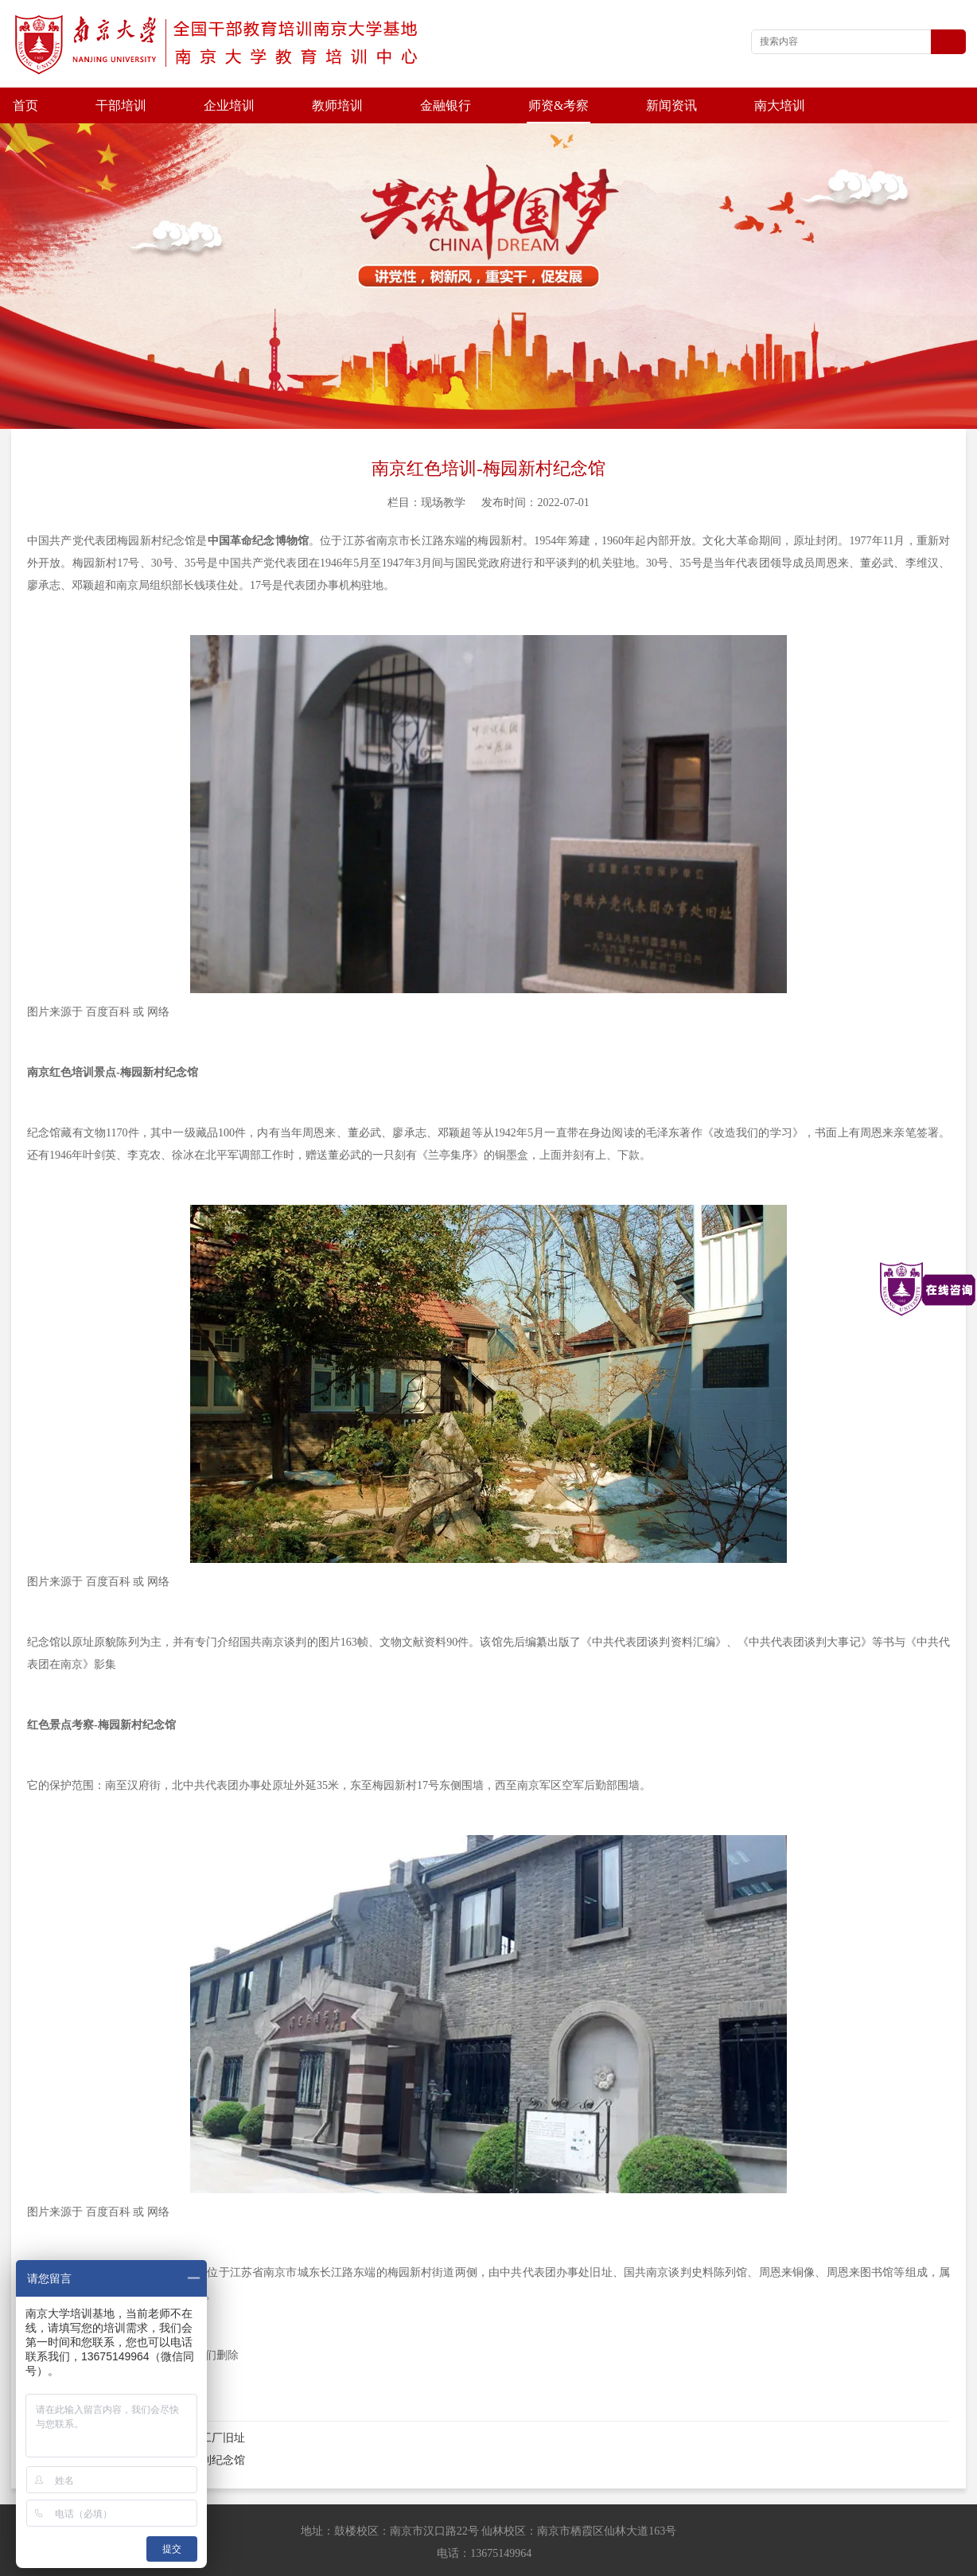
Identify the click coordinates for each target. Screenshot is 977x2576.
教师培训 (337, 105)
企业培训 (229, 105)
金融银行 (445, 105)
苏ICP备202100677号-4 (496, 2560)
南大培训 (779, 105)
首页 (25, 105)
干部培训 (120, 105)
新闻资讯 (671, 105)
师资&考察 (558, 105)
